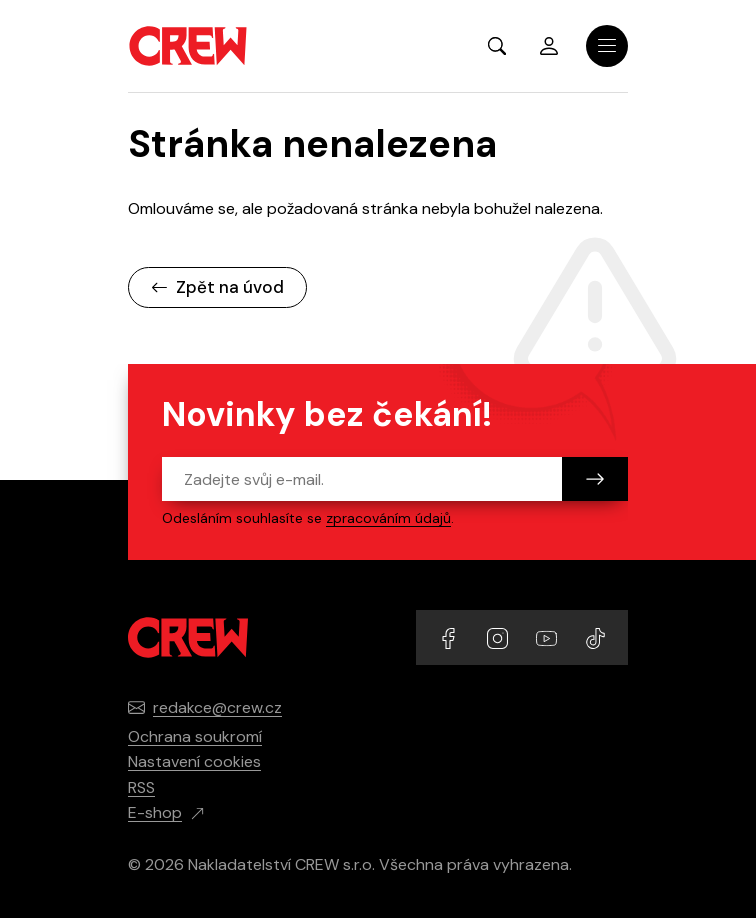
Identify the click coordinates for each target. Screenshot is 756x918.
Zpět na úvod (217, 287)
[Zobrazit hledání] (497, 46)
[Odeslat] (595, 479)
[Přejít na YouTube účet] (548, 636)
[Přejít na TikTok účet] (595, 636)
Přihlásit (549, 46)
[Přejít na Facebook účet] (450, 636)
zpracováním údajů (388, 518)
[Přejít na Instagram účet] (499, 636)
